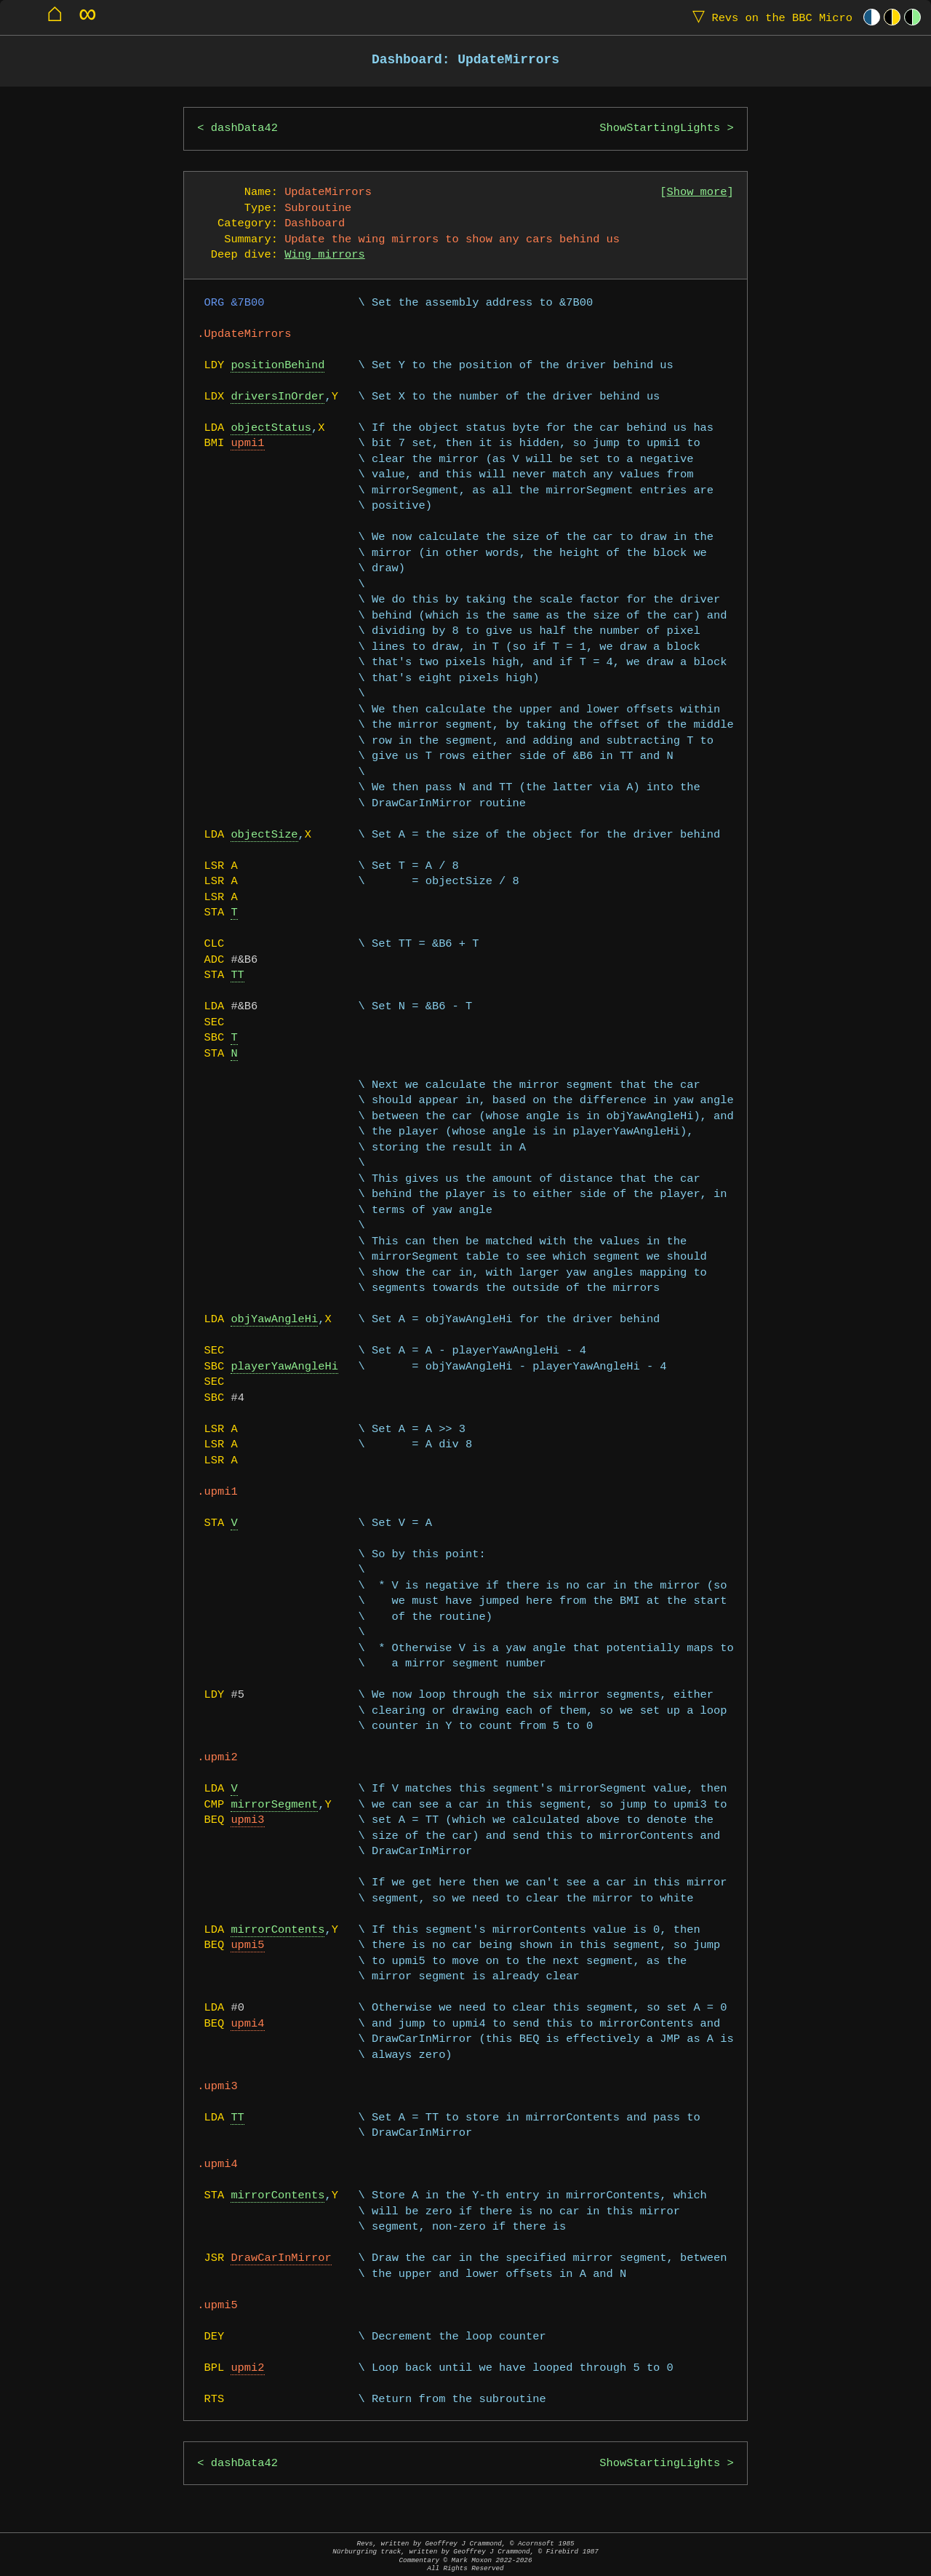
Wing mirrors (324, 255)
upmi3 (247, 1820)
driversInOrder (277, 397)
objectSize (264, 835)
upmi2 (247, 2368)
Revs (769, 17)
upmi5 (247, 1945)
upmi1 (247, 443)
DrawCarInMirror (281, 2258)
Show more (697, 192)
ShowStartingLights (659, 128)
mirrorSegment (274, 1805)
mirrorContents (277, 1930)
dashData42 (244, 128)
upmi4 (247, 2024)
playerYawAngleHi (284, 1367)
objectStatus (271, 428)
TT (237, 975)
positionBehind (277, 365)
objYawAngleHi (274, 1319)
